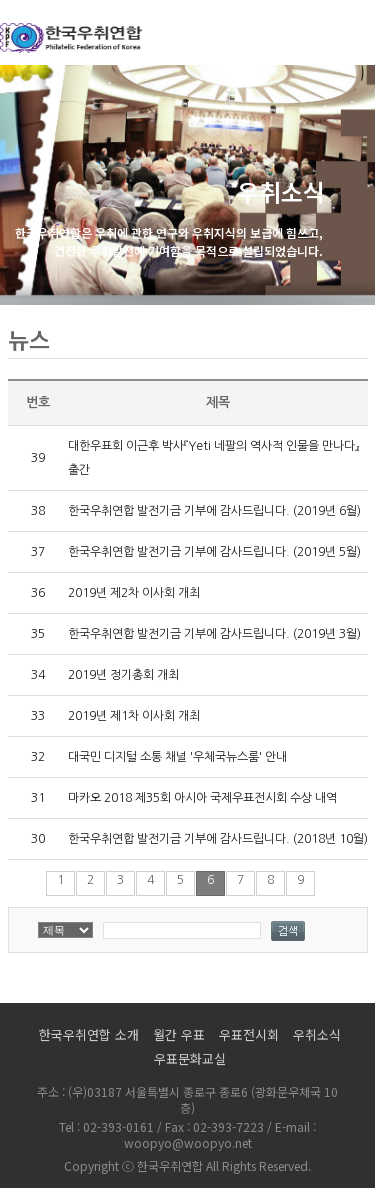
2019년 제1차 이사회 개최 (134, 716)
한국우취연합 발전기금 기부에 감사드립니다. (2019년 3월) (214, 634)
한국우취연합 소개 (89, 1034)
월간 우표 (179, 1034)
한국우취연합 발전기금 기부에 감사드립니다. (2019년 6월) (214, 511)
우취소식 (317, 1034)
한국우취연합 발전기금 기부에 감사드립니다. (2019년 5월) (214, 552)
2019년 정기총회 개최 (123, 675)
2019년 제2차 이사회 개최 (134, 593)
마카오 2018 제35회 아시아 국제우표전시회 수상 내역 (202, 798)
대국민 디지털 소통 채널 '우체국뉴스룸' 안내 (177, 757)
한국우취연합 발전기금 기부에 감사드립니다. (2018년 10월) (218, 839)
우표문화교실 (190, 1058)
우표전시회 (249, 1034)
